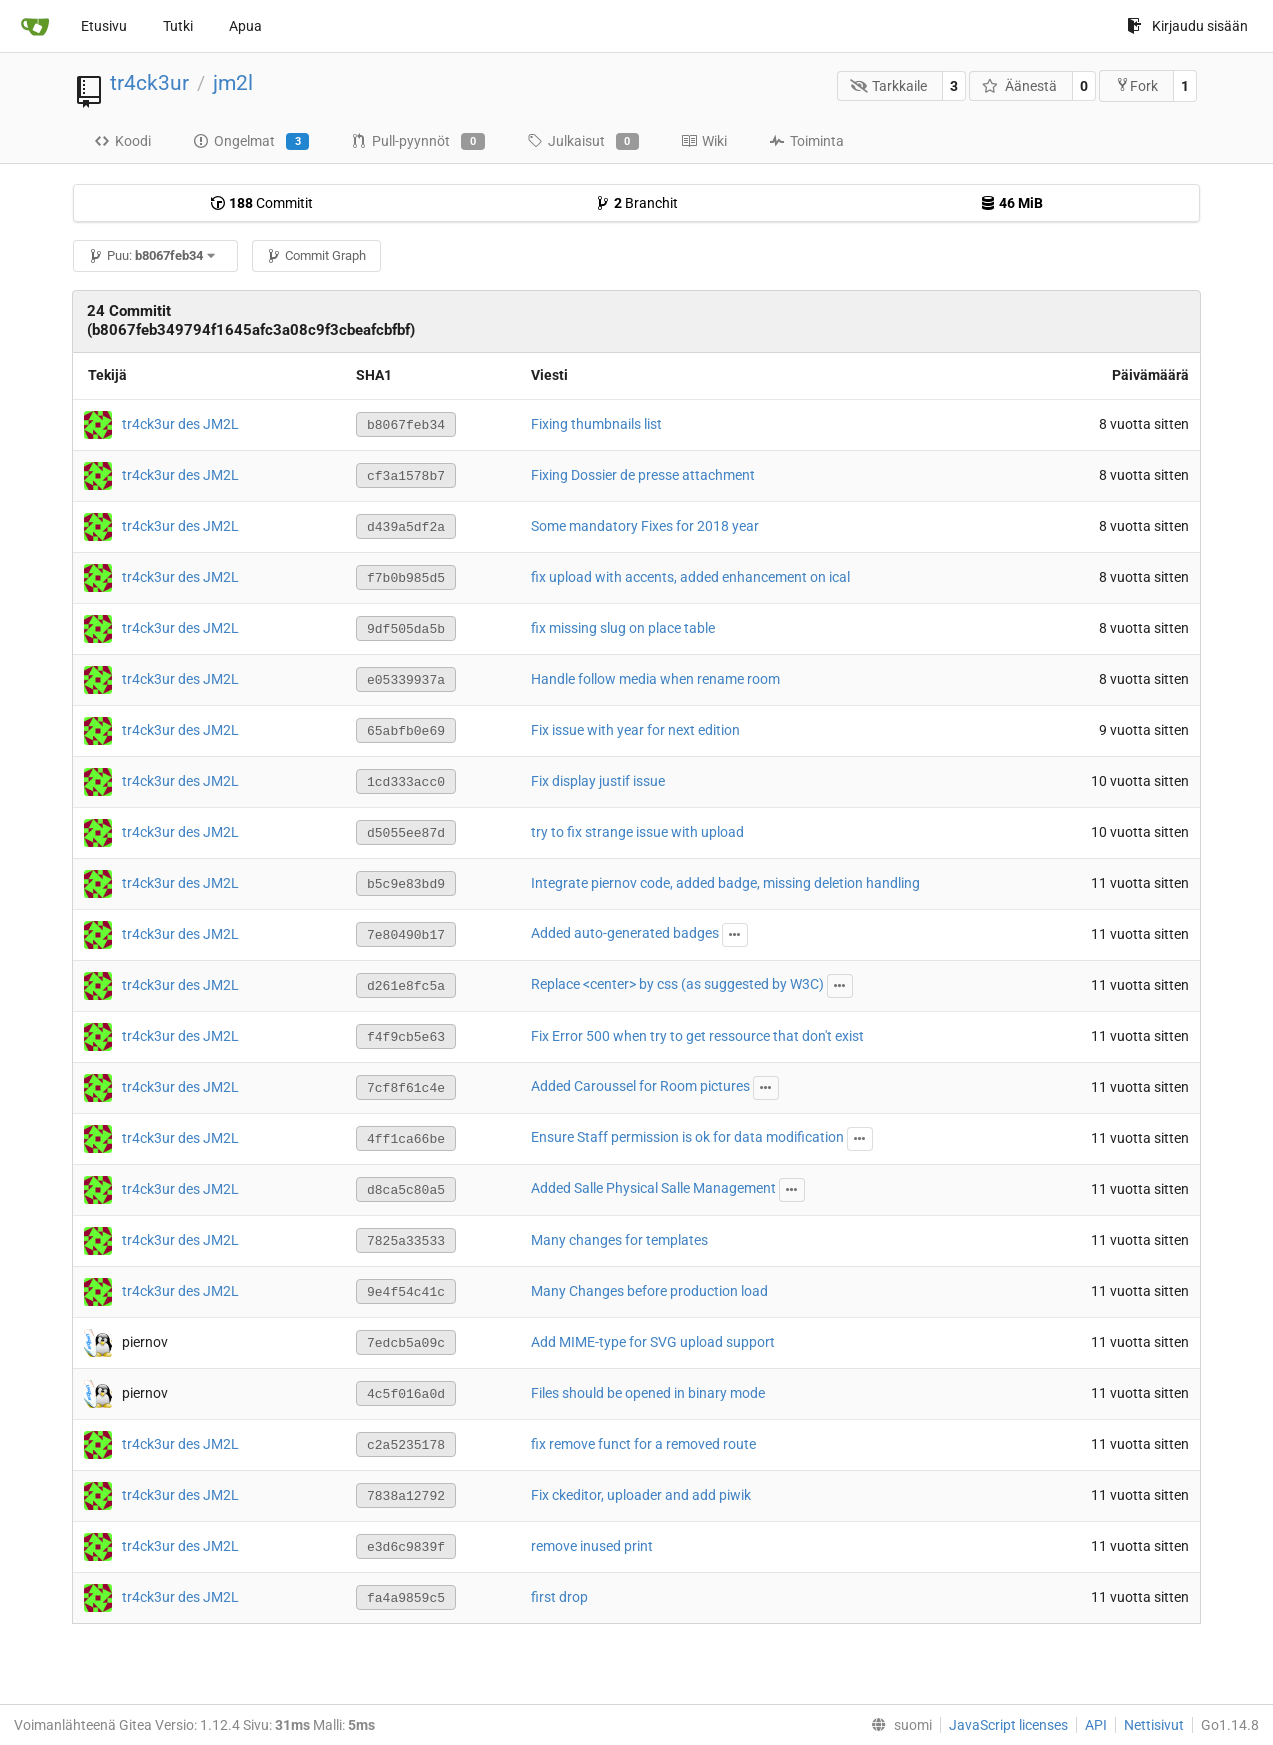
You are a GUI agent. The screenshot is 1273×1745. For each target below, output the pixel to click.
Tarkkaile (889, 86)
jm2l (233, 83)
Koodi (122, 141)
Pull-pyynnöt (417, 142)
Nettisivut (1154, 1725)
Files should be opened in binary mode (648, 1393)
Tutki (178, 26)
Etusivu (104, 26)
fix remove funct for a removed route (643, 1444)
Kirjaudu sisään (1187, 26)
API (1096, 1725)
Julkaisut (583, 142)
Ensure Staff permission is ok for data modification (687, 1137)
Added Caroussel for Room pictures (640, 1086)
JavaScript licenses (1008, 1725)
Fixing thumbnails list (596, 424)
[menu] (897, 1725)
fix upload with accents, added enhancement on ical (690, 577)
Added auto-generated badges (625, 933)
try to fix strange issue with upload (637, 832)
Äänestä (1019, 86)
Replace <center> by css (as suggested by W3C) (677, 984)
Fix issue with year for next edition (635, 730)
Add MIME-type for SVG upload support (653, 1342)
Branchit (636, 203)
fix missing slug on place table (623, 628)
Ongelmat (251, 142)
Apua (245, 26)
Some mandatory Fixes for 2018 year (645, 526)
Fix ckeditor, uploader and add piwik (641, 1495)
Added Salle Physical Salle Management (653, 1188)
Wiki (704, 141)
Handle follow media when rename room (655, 679)
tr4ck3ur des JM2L (180, 423)
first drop (559, 1597)
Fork (1136, 85)
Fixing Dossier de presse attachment (643, 475)
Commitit (261, 203)
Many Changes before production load (649, 1291)
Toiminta (806, 141)
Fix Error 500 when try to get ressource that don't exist (697, 1036)
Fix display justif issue (598, 781)
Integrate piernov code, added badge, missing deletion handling (725, 883)
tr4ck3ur (149, 83)
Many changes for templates (619, 1240)
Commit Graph (316, 255)
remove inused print (592, 1546)
